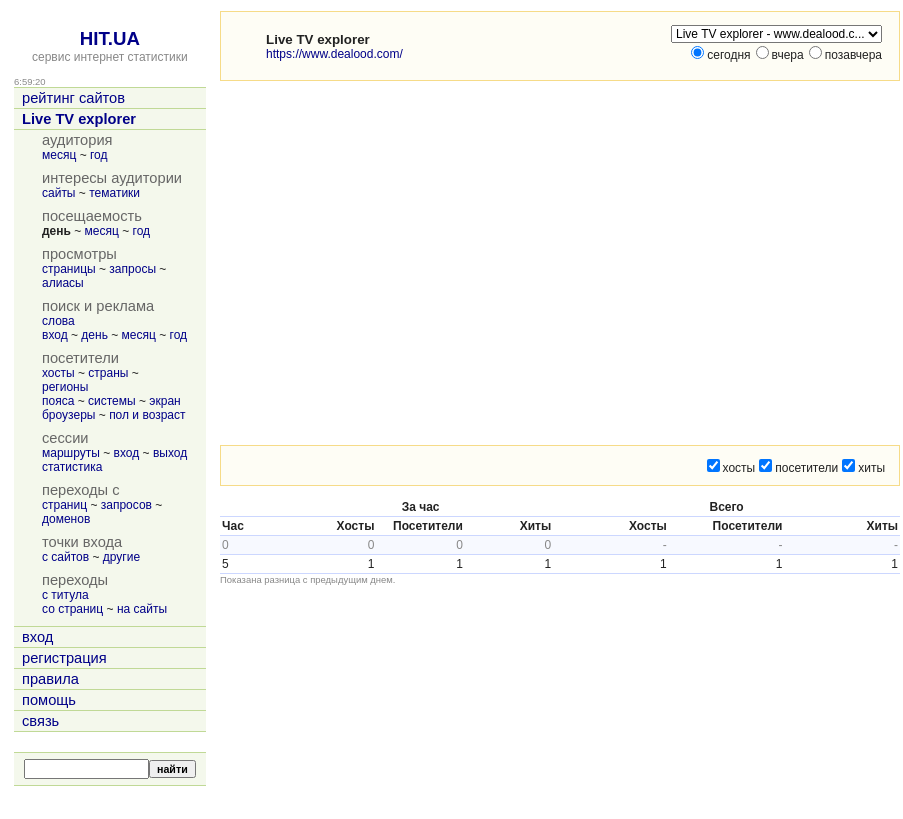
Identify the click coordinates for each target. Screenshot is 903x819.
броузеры (68, 415)
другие (121, 557)
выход (170, 453)
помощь (49, 700)
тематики (114, 193)
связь (40, 721)
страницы (69, 269)
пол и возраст (147, 415)
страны (108, 373)
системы (112, 401)
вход (55, 335)
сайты (59, 193)
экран (164, 401)
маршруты (71, 453)
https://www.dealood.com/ (334, 54)
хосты (58, 373)
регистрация (64, 658)
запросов (126, 505)
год (99, 155)
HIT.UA (110, 38)
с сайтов (65, 557)
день (94, 335)
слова (58, 321)
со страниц (72, 609)
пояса (58, 401)
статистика (72, 467)
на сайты (142, 609)
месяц (59, 155)
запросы (132, 269)
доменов (66, 519)
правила (50, 679)
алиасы (63, 283)
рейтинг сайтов (73, 98)
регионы (65, 387)
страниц (64, 505)
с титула (65, 595)
